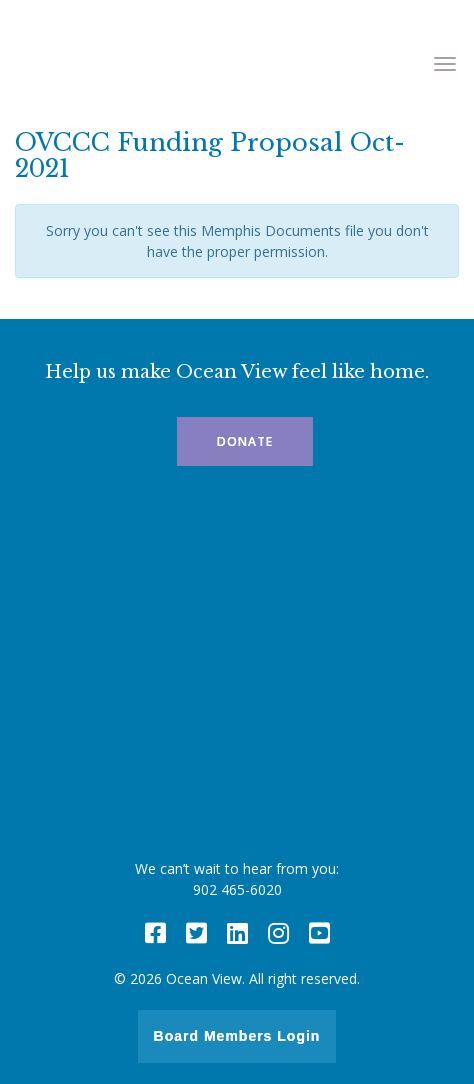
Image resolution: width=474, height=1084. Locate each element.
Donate (245, 441)
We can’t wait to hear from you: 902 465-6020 (237, 879)
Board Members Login (237, 1036)
